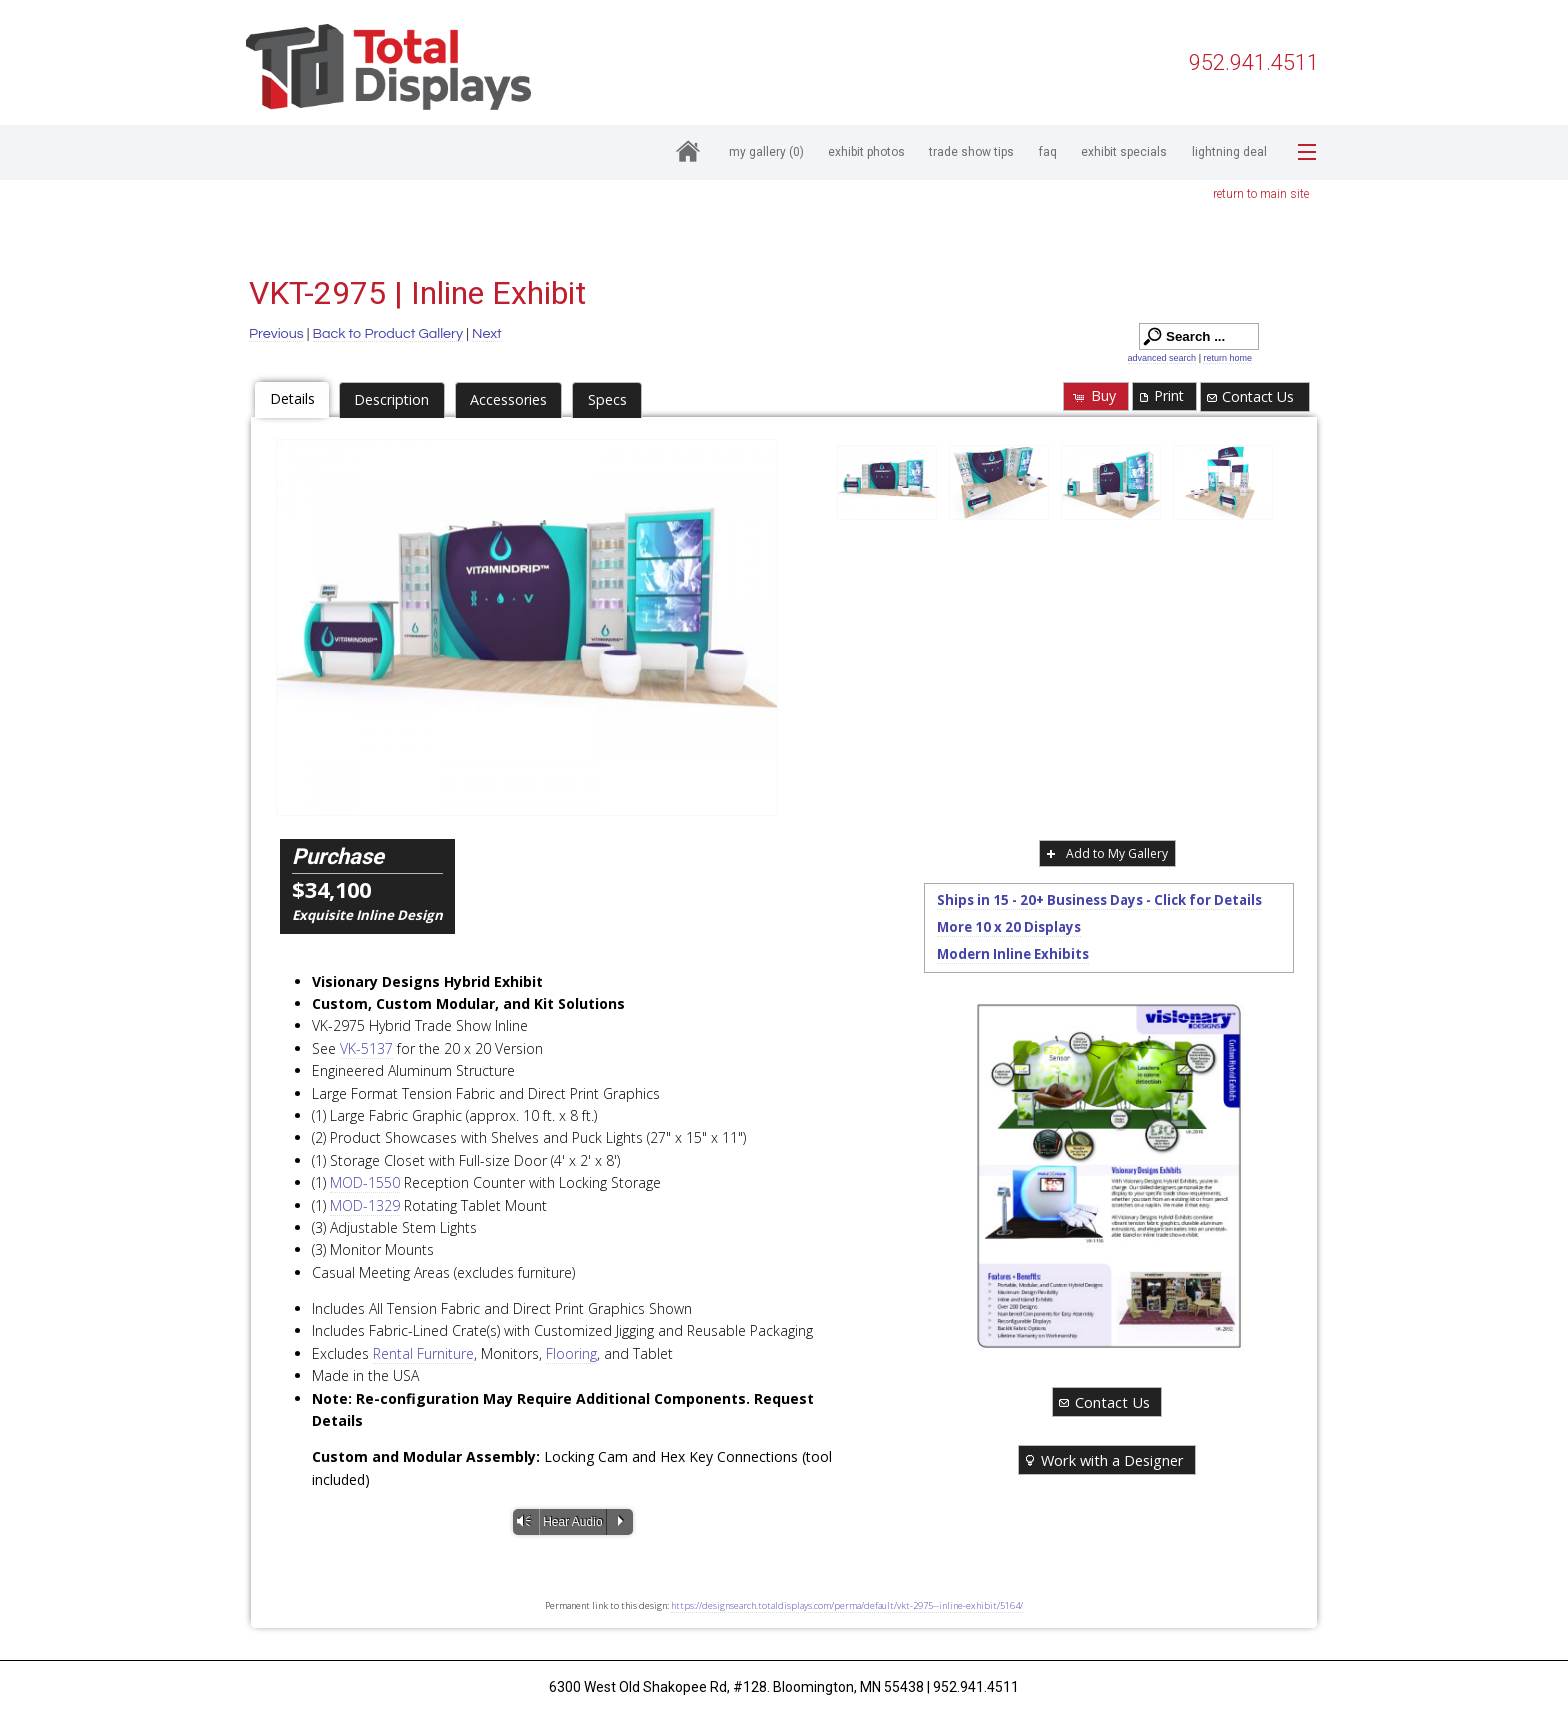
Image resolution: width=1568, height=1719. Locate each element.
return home (1227, 358)
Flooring (571, 1353)
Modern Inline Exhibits (1013, 954)
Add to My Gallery (1105, 853)
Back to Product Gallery (388, 333)
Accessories (508, 399)
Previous (276, 333)
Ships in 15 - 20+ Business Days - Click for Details (1099, 900)
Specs (607, 399)
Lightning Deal (1229, 152)
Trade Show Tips (971, 152)
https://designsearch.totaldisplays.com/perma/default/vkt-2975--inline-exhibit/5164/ (847, 1605)
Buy (1093, 395)
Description (391, 399)
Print (1160, 395)
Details (292, 398)
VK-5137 (366, 1048)
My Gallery (766, 152)
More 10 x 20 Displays (1009, 927)
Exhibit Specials (1124, 152)
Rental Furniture (423, 1353)
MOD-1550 (365, 1182)
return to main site (1261, 194)
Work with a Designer (1103, 1460)
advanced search (1162, 358)
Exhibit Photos (866, 152)
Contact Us (1249, 396)
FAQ (1048, 152)
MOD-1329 (365, 1205)
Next (487, 333)
